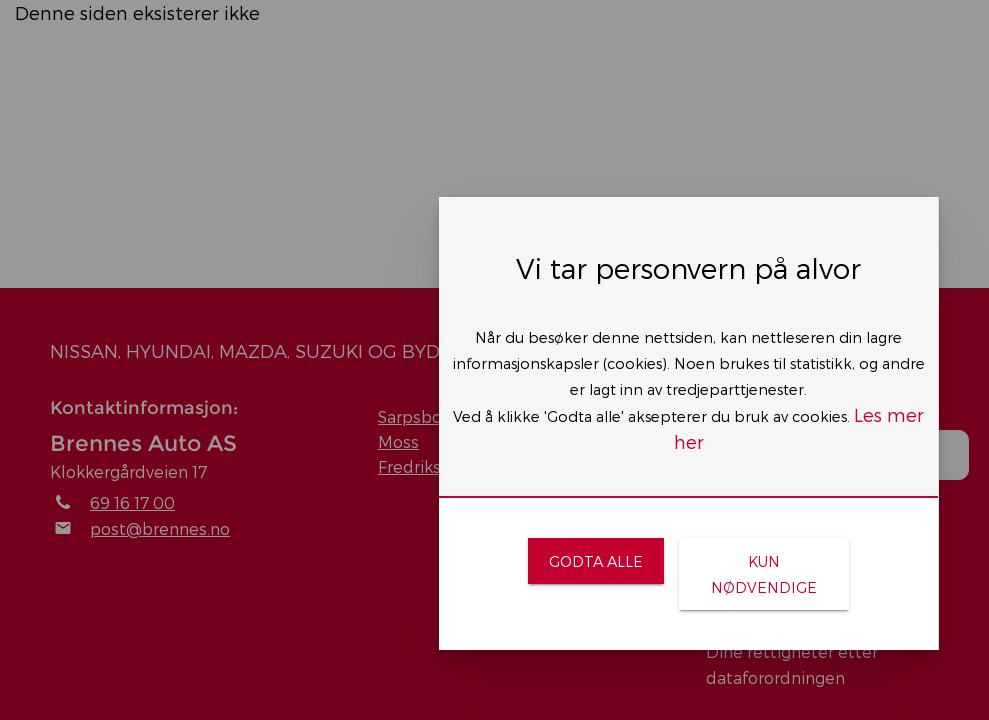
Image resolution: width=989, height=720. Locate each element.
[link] (595, 561)
